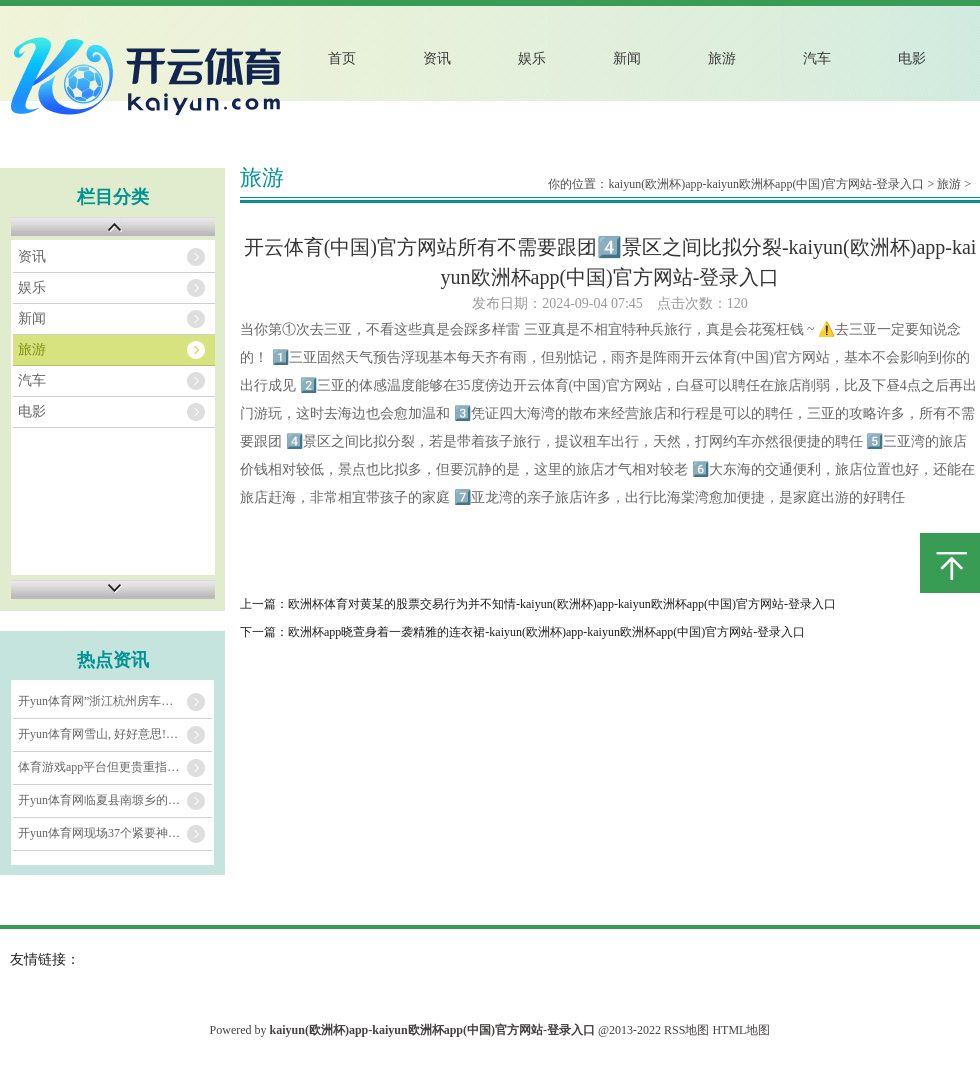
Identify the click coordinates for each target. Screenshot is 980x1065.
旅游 (722, 58)
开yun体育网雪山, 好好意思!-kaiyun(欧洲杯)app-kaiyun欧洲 (115, 734)
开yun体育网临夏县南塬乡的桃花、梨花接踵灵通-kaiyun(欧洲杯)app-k (115, 800)
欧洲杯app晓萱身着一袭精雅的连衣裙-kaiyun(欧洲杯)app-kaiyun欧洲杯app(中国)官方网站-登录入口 (546, 632)
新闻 (627, 58)
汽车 (817, 58)
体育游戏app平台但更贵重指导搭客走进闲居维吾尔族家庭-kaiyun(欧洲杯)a (115, 767)
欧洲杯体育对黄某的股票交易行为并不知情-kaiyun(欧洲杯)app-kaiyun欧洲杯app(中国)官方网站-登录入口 (562, 604)
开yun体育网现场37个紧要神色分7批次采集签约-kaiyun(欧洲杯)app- (115, 833)
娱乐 (532, 58)
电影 (912, 58)
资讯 (437, 58)
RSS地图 (686, 1030)
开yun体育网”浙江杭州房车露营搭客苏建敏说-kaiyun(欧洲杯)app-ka (115, 701)
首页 (342, 58)
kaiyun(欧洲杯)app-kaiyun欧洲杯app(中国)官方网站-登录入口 (766, 184)
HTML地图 (741, 1030)
